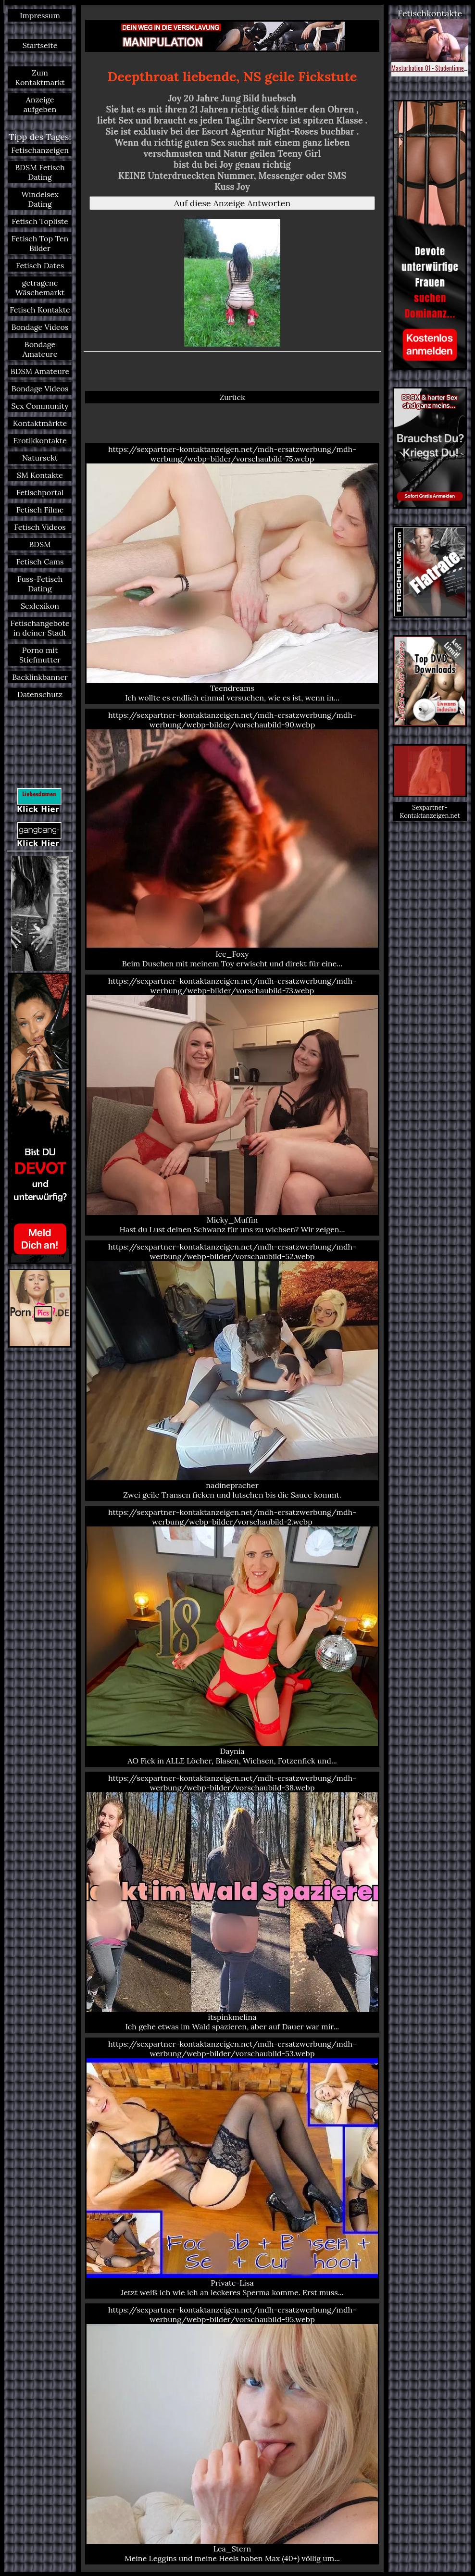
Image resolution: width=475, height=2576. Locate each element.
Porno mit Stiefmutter (40, 654)
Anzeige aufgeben (40, 104)
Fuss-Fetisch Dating (39, 583)
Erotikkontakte (39, 440)
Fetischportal (40, 492)
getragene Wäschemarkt (40, 287)
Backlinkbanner (40, 677)
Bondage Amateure (40, 349)
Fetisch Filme (39, 509)
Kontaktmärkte (40, 423)
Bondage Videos (40, 327)
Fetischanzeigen (40, 150)
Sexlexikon (40, 606)
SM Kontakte (40, 475)
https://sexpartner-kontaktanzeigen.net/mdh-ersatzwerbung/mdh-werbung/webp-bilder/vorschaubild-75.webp (232, 573)
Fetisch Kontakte (40, 309)
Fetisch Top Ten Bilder (40, 243)
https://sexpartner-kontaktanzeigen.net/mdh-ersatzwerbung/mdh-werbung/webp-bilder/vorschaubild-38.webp (232, 1902)
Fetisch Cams (39, 561)
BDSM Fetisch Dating (39, 172)
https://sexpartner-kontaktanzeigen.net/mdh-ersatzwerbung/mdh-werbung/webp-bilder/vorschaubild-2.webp (232, 1636)
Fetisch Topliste (40, 221)
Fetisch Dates (40, 265)
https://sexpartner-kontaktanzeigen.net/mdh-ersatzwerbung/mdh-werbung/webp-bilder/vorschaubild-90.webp (232, 839)
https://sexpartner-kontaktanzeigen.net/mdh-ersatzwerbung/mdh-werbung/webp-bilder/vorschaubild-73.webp (232, 1105)
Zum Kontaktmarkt (40, 77)
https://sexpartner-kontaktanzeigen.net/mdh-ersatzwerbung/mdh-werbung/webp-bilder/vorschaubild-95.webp (232, 2434)
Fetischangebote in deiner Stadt (40, 628)
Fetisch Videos (40, 527)
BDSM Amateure (40, 371)
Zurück (232, 397)
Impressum (40, 15)
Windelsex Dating (39, 199)
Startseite (40, 45)
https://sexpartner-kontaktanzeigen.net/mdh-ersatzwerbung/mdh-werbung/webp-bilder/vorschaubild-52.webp (232, 1371)
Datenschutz (39, 694)
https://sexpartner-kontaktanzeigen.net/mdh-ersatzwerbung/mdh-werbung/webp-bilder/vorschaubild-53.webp (232, 2168)
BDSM (40, 544)
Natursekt (40, 458)
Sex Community (40, 406)
